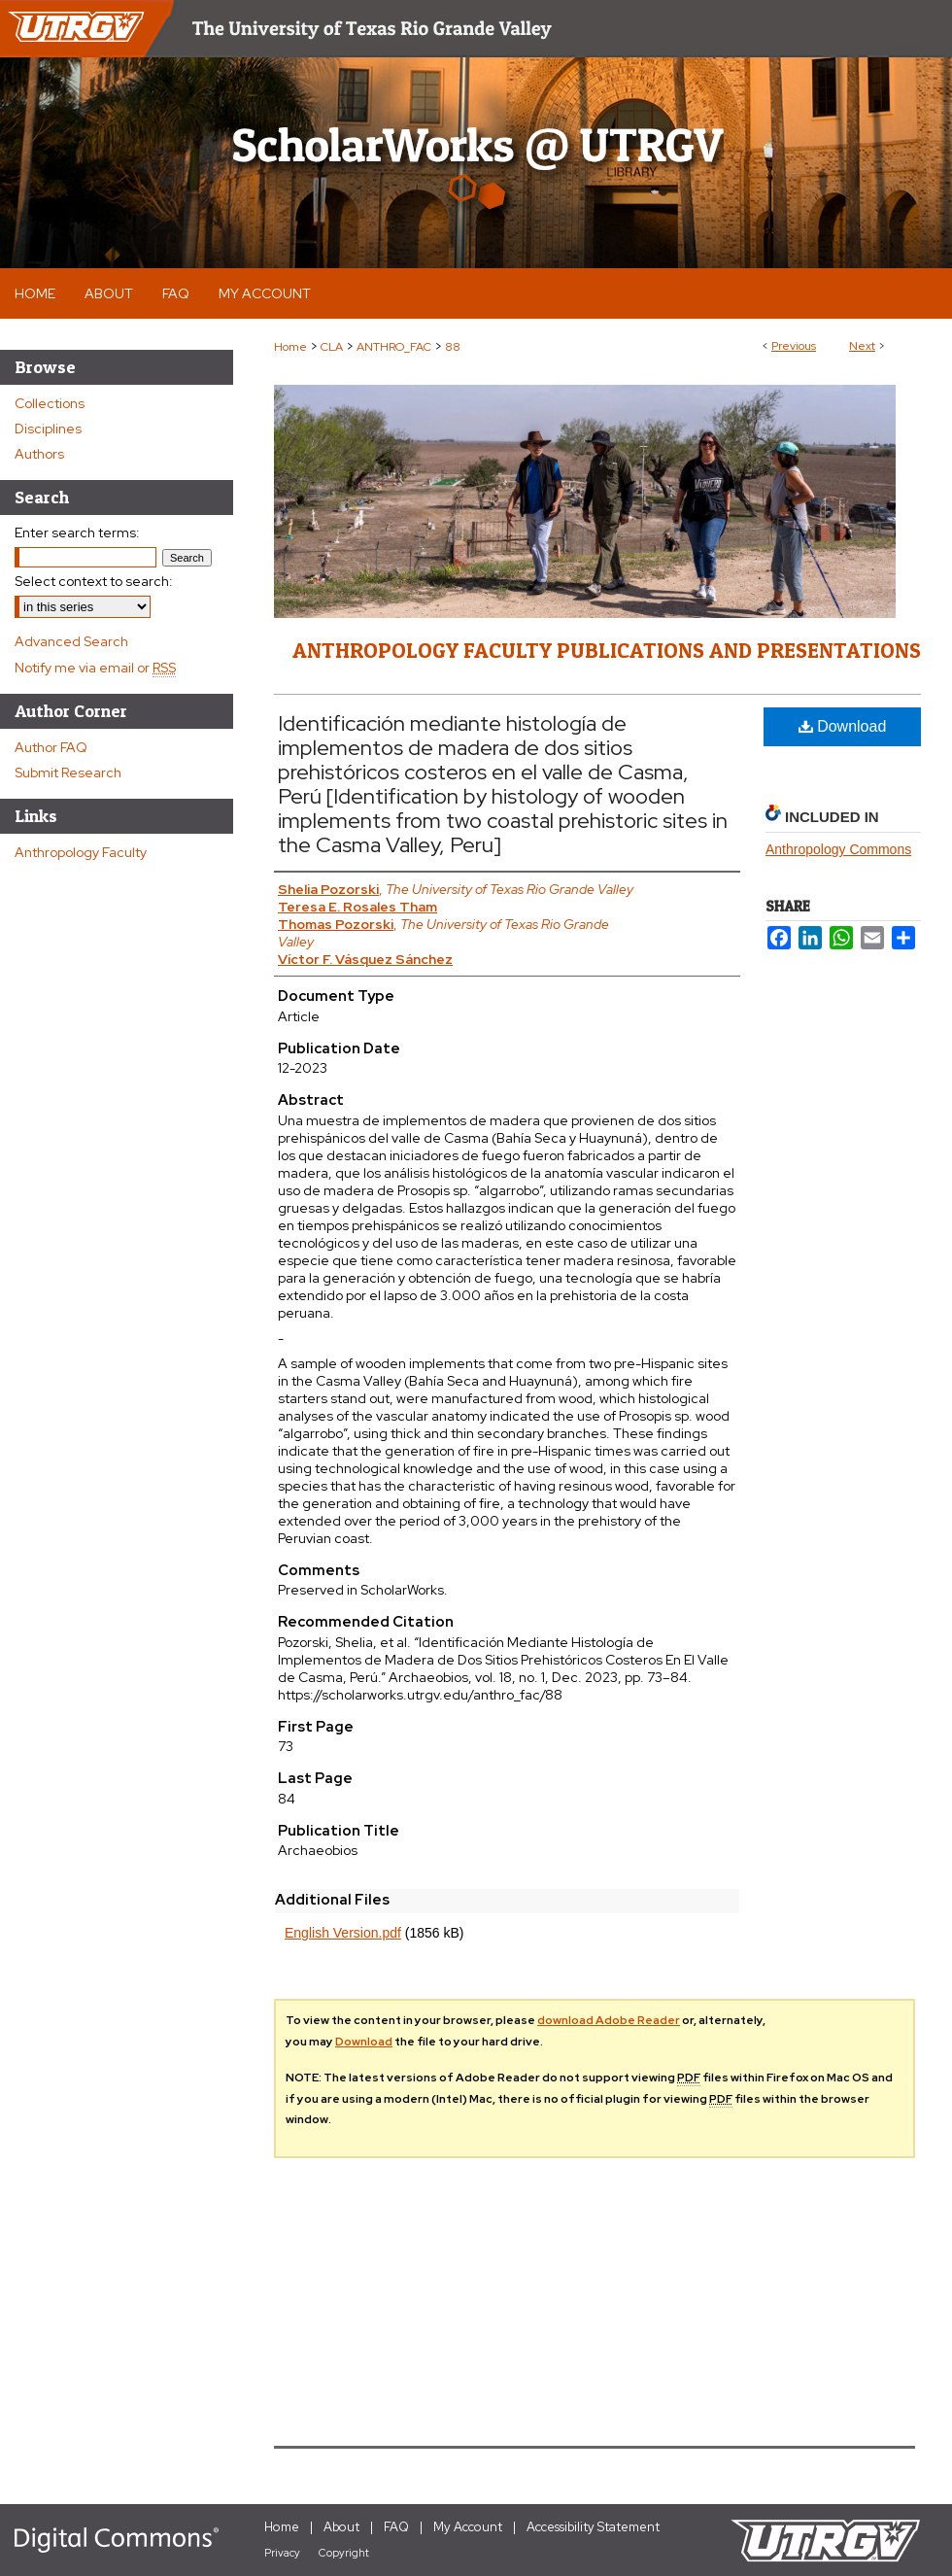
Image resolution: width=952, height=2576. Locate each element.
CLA (332, 347)
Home (290, 347)
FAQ (396, 2527)
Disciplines (48, 428)
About (341, 2527)
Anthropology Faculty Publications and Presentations (606, 650)
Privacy (282, 2552)
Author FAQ (51, 747)
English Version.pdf (343, 1933)
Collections (50, 403)
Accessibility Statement (593, 2527)
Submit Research (68, 772)
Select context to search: (94, 581)
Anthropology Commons (838, 849)
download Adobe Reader (608, 2020)
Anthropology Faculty (81, 852)
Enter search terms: (77, 532)
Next (862, 346)
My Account (467, 2527)
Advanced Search (71, 641)
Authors (39, 454)
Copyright (344, 2552)
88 (452, 347)
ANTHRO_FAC (394, 347)
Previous (793, 346)
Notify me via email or (95, 667)
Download (843, 726)
